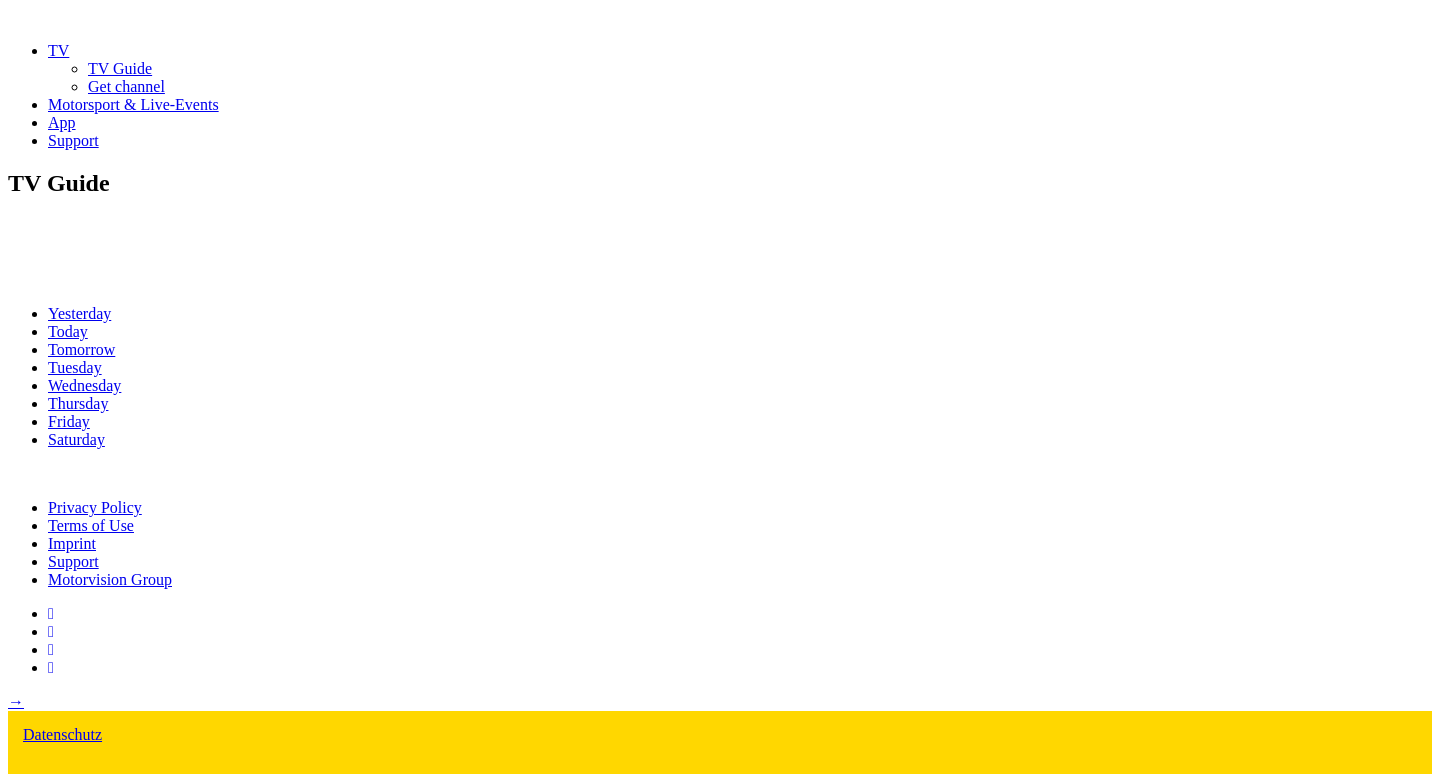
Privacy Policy (95, 507)
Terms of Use (91, 525)
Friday (69, 421)
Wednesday (84, 385)
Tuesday (75, 367)
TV (58, 50)
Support (73, 140)
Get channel (126, 86)
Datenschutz (62, 734)
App (62, 122)
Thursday (78, 403)
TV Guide (120, 68)
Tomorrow (81, 349)
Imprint (72, 543)
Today (68, 331)
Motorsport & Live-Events (133, 104)
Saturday (76, 439)
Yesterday (79, 313)
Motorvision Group (110, 579)
